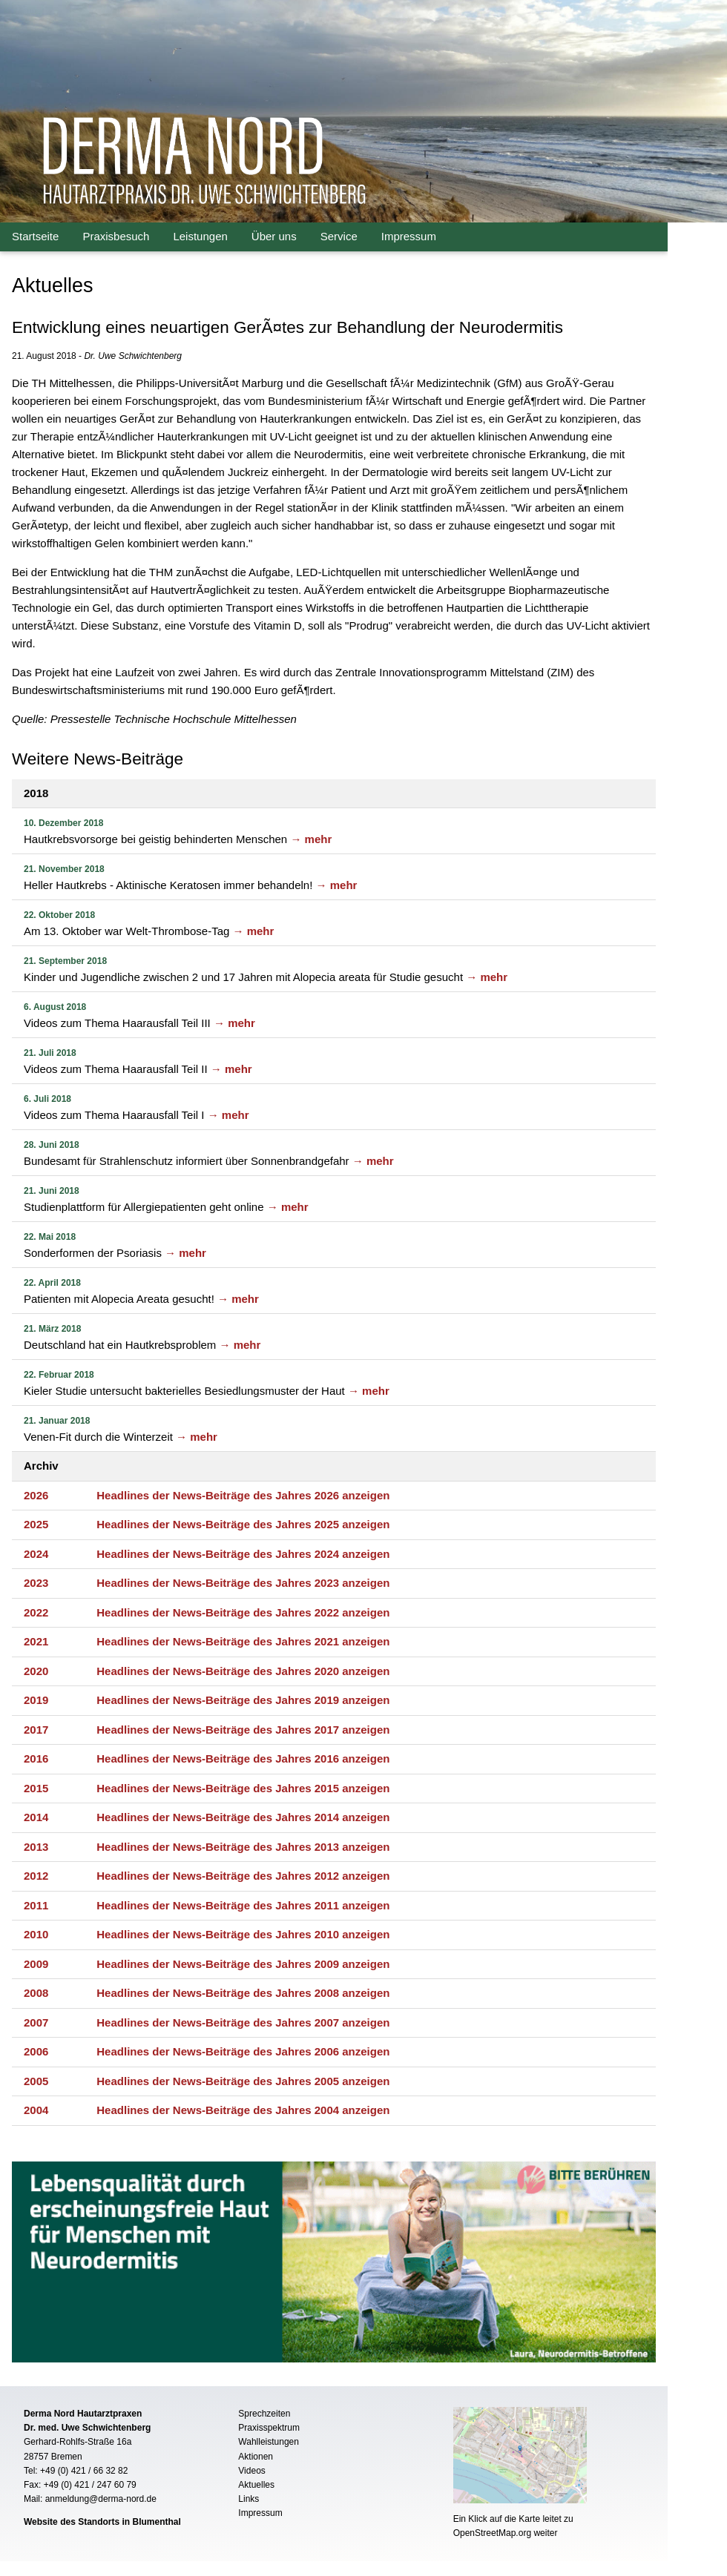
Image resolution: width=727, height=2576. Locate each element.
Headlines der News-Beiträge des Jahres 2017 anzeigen (242, 1729)
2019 (36, 1700)
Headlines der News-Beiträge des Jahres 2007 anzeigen (242, 2022)
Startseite (35, 236)
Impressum (408, 236)
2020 (36, 1671)
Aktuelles (256, 2485)
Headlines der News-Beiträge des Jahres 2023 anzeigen (242, 1582)
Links (248, 2499)
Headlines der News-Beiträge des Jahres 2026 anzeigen (242, 1495)
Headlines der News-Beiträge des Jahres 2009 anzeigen (242, 1964)
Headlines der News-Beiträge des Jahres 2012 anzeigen (242, 1875)
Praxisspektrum (269, 2428)
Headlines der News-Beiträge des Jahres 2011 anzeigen (242, 1905)
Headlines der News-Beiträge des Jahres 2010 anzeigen (242, 1934)
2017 (36, 1729)
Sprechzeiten (264, 2413)
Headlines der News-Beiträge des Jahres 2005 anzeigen (242, 2081)
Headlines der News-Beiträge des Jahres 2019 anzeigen (242, 1700)
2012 (36, 1875)
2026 (36, 1495)
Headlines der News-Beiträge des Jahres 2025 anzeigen (242, 1524)
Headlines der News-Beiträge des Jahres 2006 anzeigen (242, 2051)
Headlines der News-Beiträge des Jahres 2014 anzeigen (242, 1817)
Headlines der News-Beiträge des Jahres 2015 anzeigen (242, 1788)
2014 (36, 1817)
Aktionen (255, 2456)
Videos (251, 2471)
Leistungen (200, 236)
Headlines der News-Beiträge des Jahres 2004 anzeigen (242, 2110)
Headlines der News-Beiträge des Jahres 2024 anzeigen (242, 1554)
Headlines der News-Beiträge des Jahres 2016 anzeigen (242, 1758)
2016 (36, 1758)
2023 (36, 1582)
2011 (36, 1905)
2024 (36, 1554)
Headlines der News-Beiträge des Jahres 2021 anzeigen (242, 1641)
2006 (36, 2051)
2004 (36, 2110)
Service (339, 236)
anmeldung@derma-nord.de (101, 2499)
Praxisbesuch (115, 236)
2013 (36, 1846)
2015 (36, 1788)
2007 (36, 2022)
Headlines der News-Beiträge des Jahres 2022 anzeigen (242, 1612)
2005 (36, 2081)
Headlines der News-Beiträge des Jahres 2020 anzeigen (242, 1671)
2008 (36, 1993)
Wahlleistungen (268, 2442)
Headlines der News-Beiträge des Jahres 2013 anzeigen (242, 1846)
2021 (36, 1641)
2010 (36, 1934)
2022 (36, 1612)
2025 (36, 1524)
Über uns (274, 236)
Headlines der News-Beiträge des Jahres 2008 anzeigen (242, 1993)
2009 (36, 1964)
